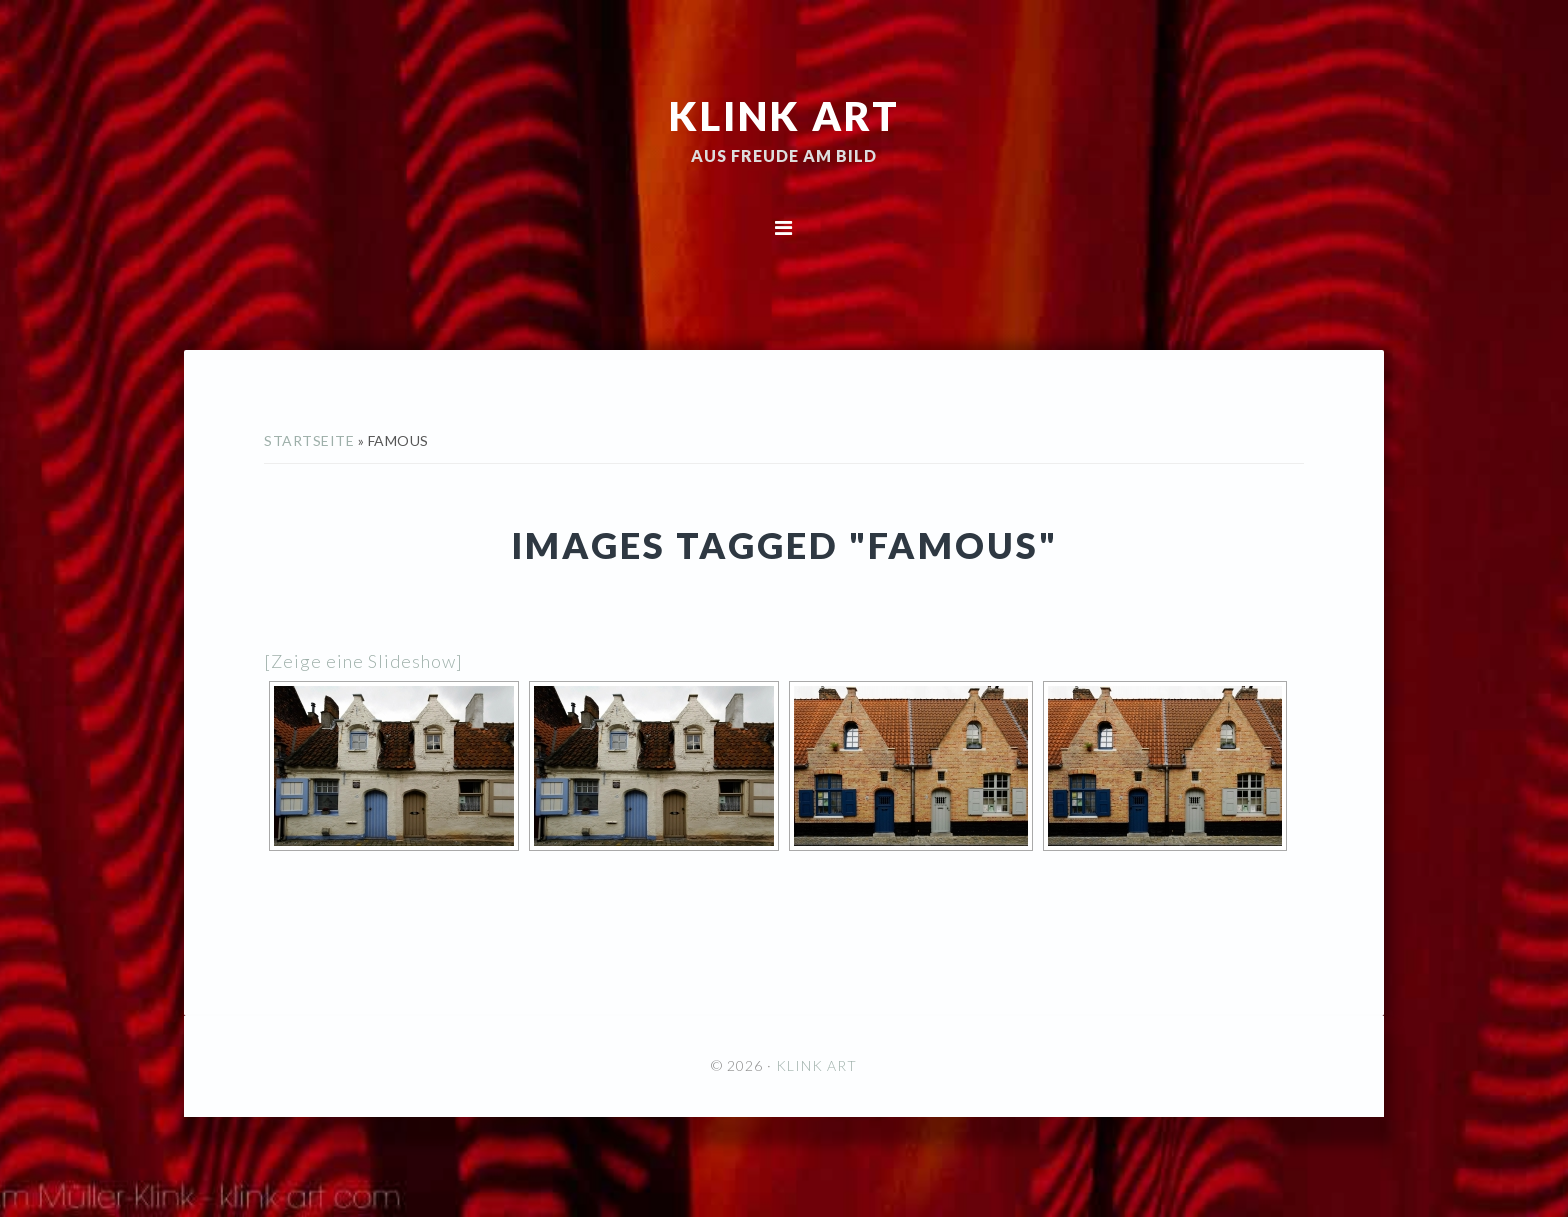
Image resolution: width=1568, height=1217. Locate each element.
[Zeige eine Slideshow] (363, 661)
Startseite (309, 440)
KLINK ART (784, 115)
